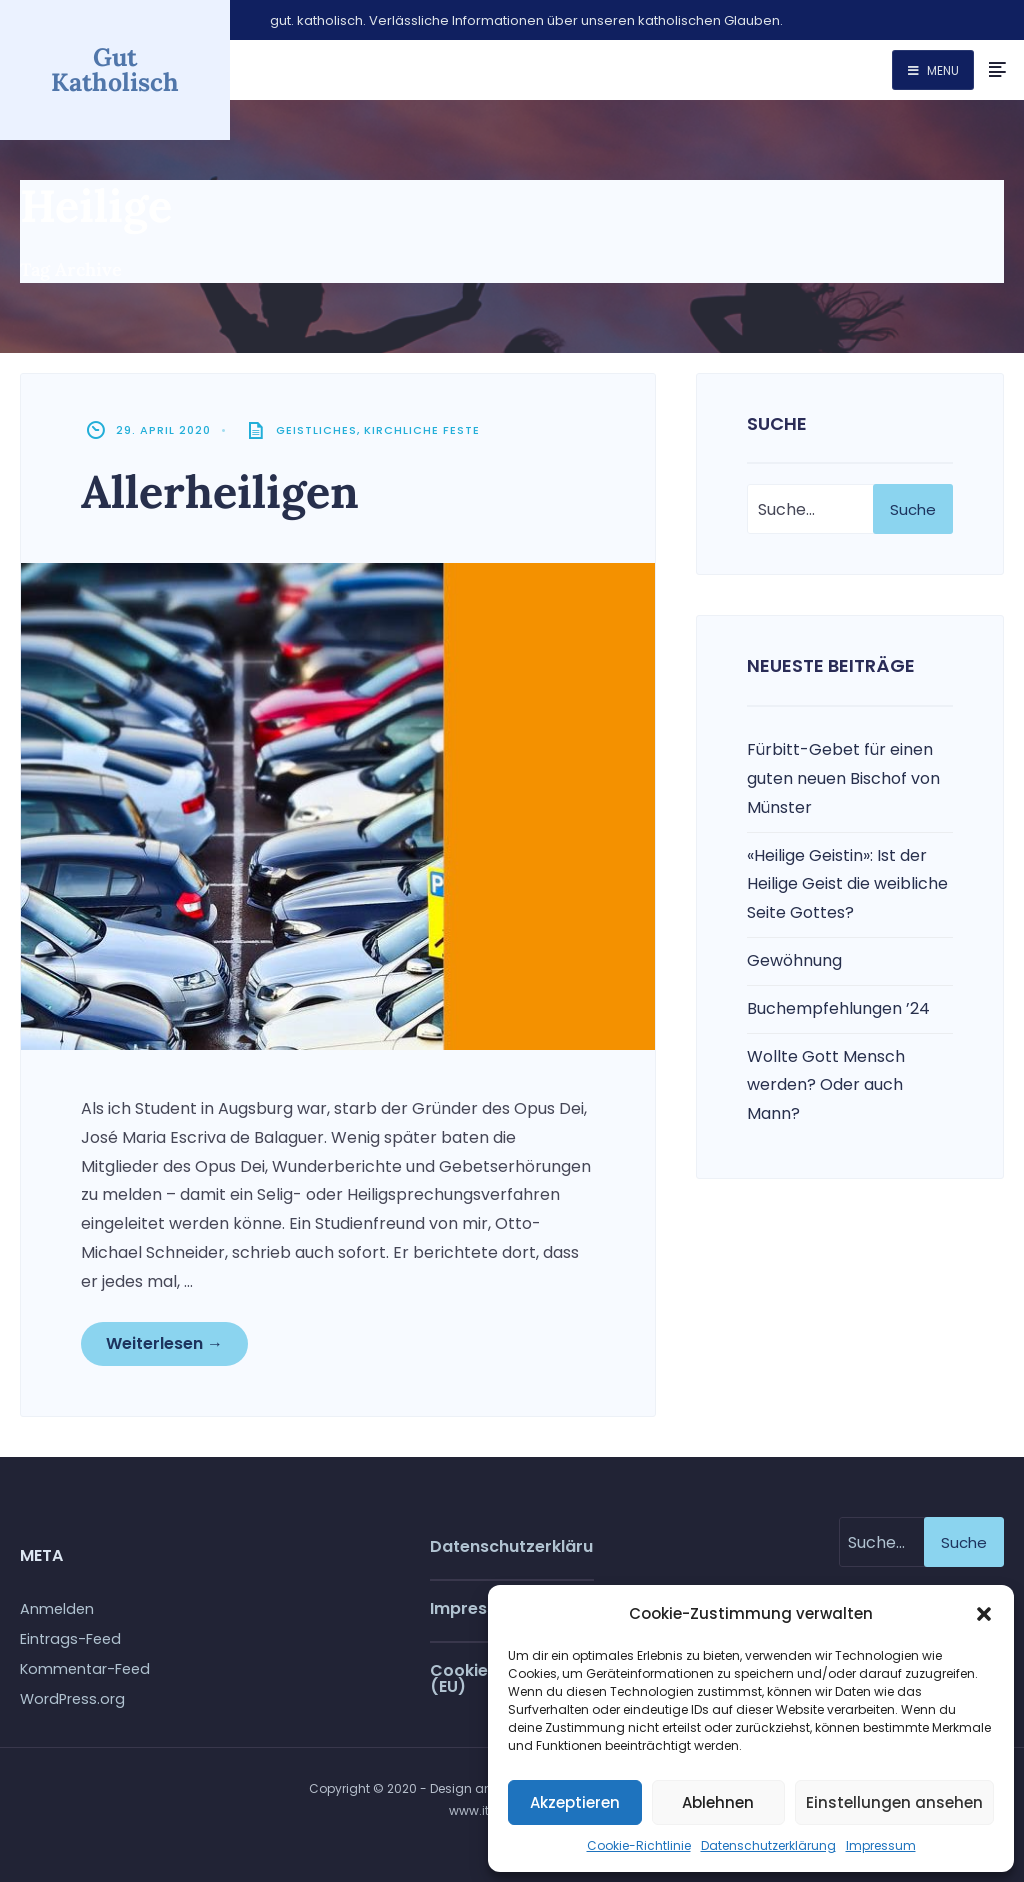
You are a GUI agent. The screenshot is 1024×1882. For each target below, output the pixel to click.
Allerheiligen (220, 491)
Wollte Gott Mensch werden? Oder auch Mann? (826, 1085)
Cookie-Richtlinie (639, 1845)
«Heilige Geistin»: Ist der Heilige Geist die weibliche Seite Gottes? (847, 884)
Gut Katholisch (115, 69)
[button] (984, 1614)
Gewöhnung (794, 960)
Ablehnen (718, 1802)
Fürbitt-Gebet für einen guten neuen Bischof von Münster (843, 778)
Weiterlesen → (164, 1343)
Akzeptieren (575, 1802)
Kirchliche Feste (422, 430)
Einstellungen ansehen (894, 1802)
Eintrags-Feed (70, 1639)
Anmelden (57, 1609)
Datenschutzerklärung (768, 1845)
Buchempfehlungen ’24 (838, 1008)
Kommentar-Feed (85, 1669)
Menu (933, 70)
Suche (913, 509)
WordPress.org (72, 1699)
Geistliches (316, 430)
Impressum (881, 1845)
